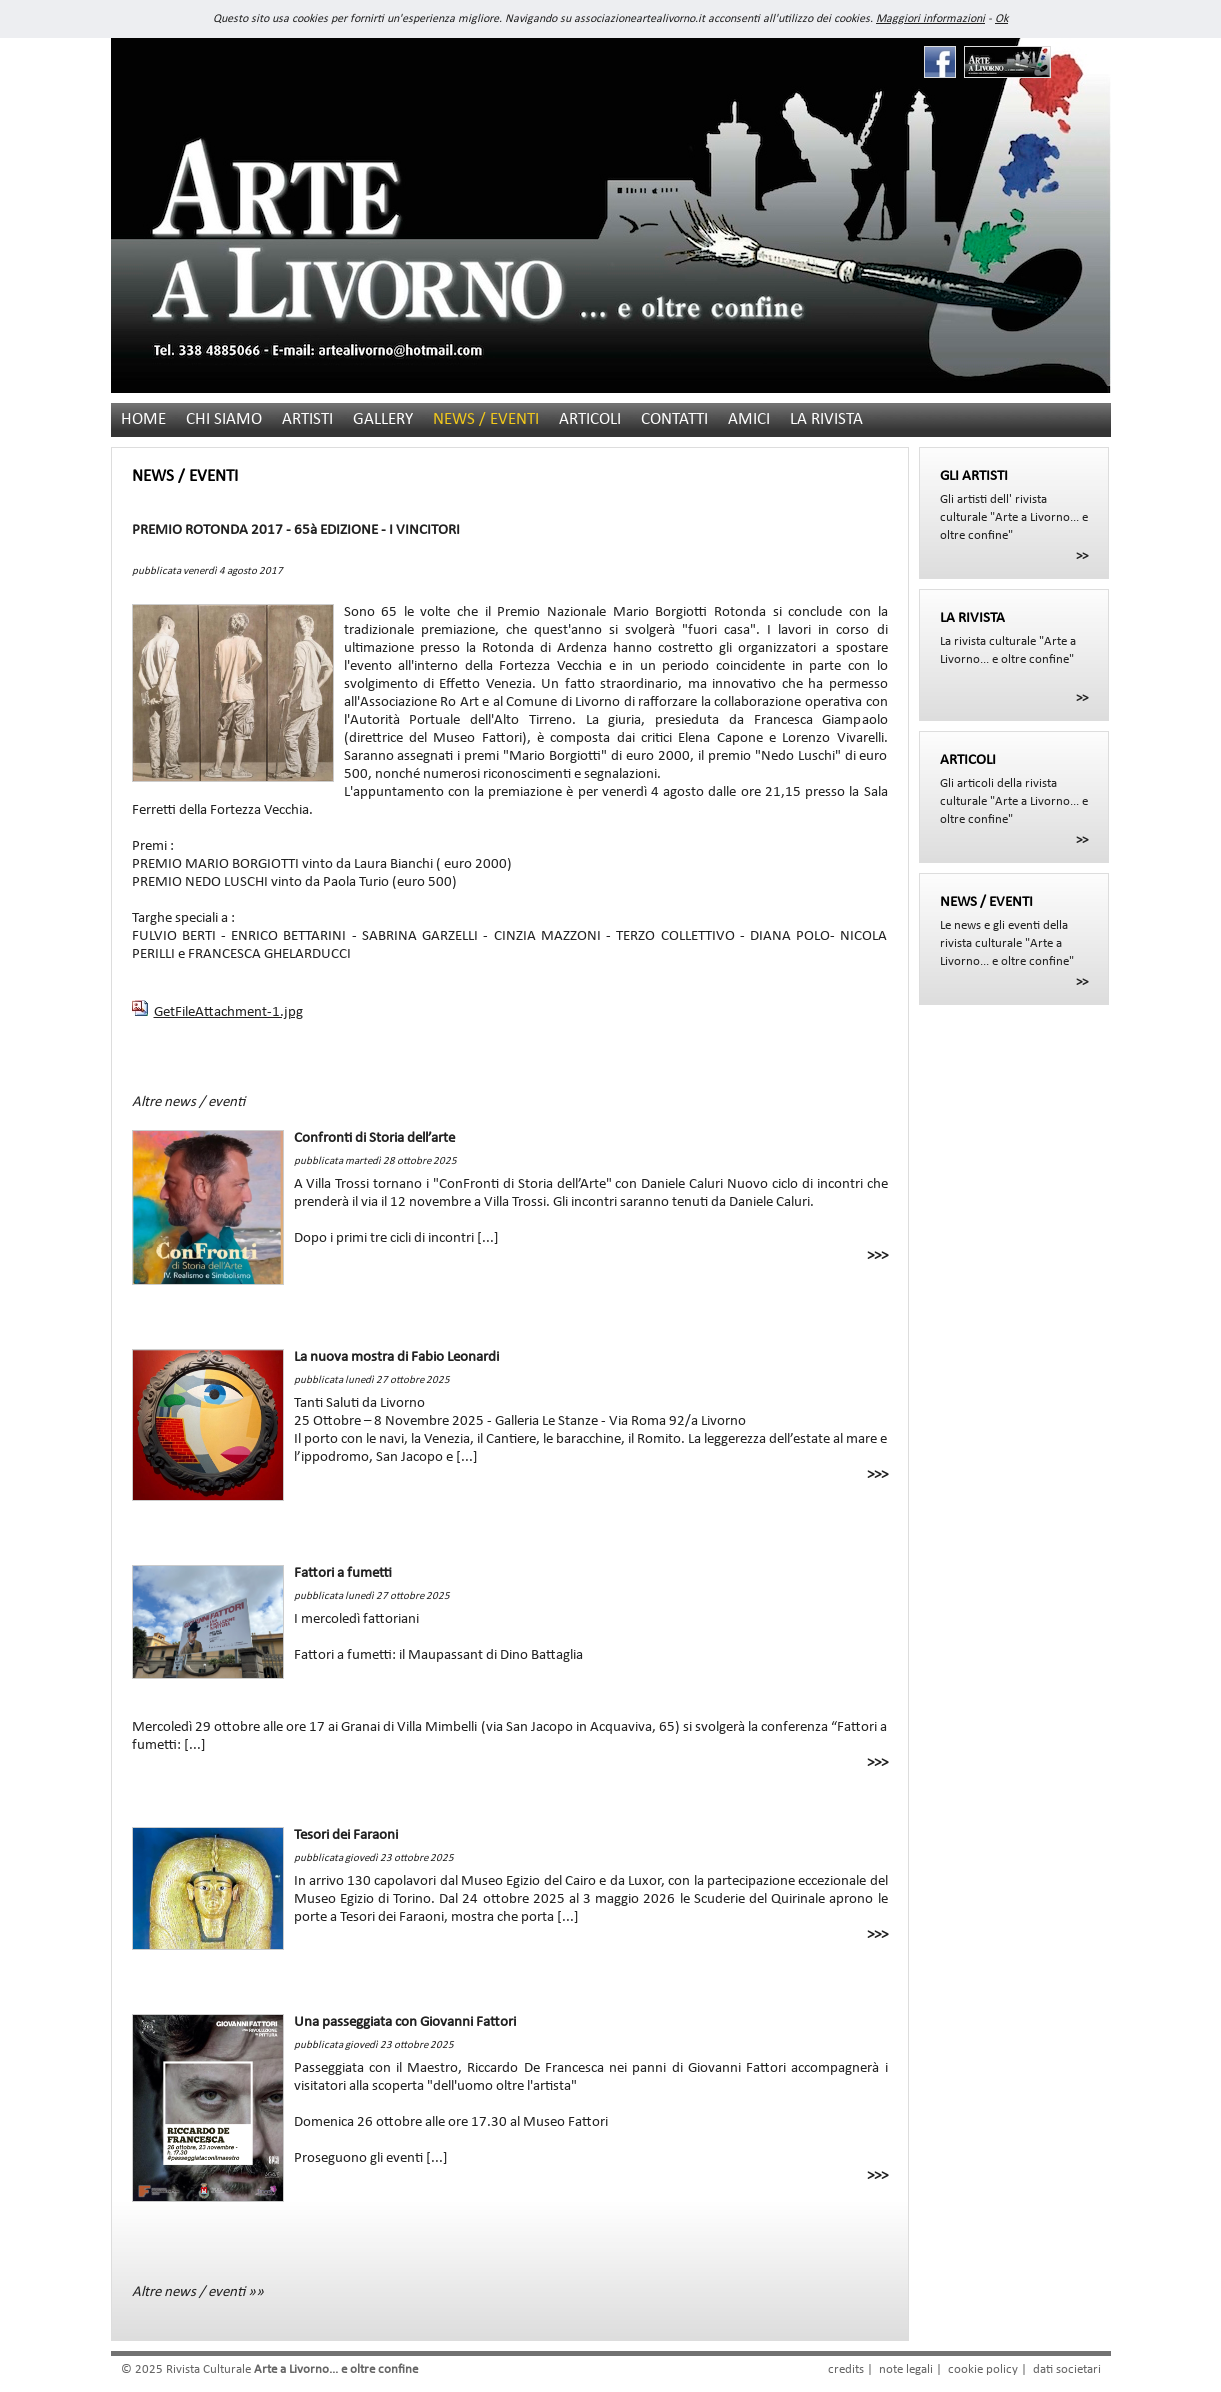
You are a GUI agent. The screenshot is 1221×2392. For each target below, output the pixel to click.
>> (1082, 556)
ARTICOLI (590, 419)
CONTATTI (674, 419)
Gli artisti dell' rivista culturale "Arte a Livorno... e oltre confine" (1014, 505)
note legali (906, 2369)
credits (846, 2369)
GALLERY (383, 419)
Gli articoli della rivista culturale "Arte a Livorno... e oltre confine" (1014, 789)
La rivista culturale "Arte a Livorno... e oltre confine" (1014, 638)
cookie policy (983, 2369)
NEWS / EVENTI (486, 419)
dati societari (1067, 2369)
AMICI (749, 419)
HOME (143, 419)
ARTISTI (307, 419)
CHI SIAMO (224, 419)
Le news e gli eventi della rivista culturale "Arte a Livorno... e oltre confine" (1014, 931)
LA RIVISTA (826, 419)
